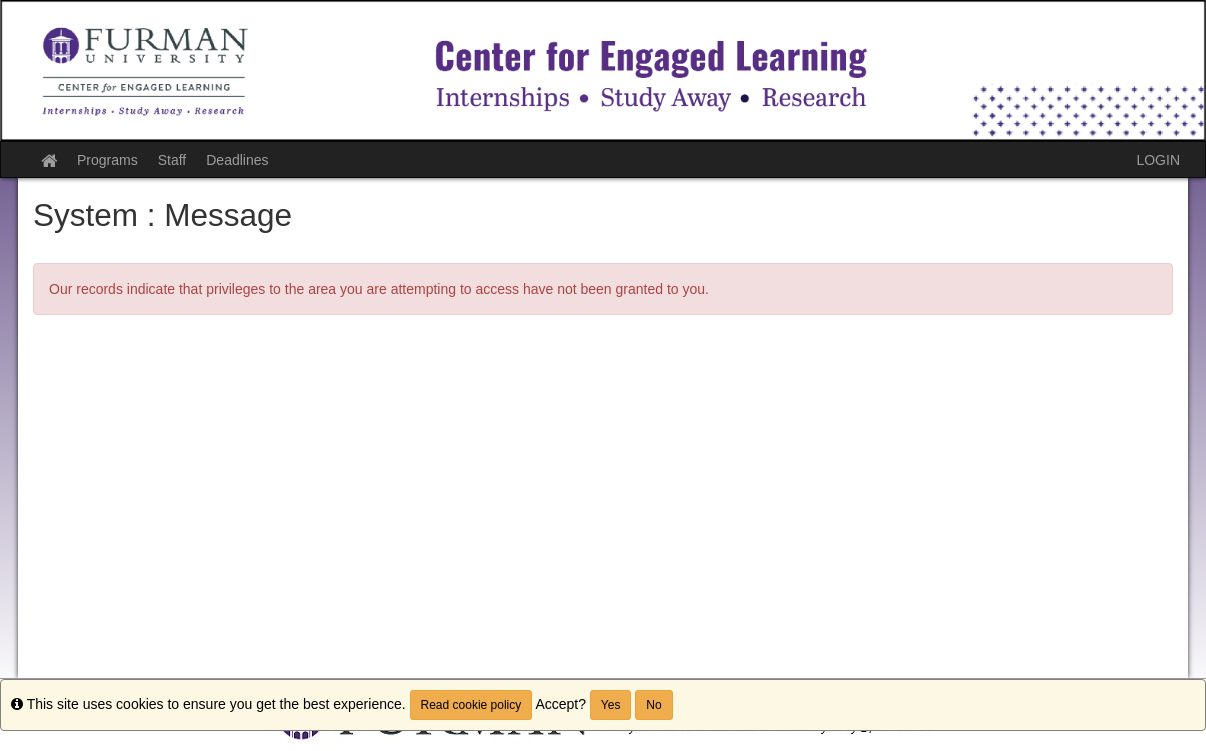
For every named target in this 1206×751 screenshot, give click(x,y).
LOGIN (1158, 160)
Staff (172, 160)
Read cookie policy (471, 705)
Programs (107, 160)
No (653, 705)
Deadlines (237, 160)
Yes (611, 705)
